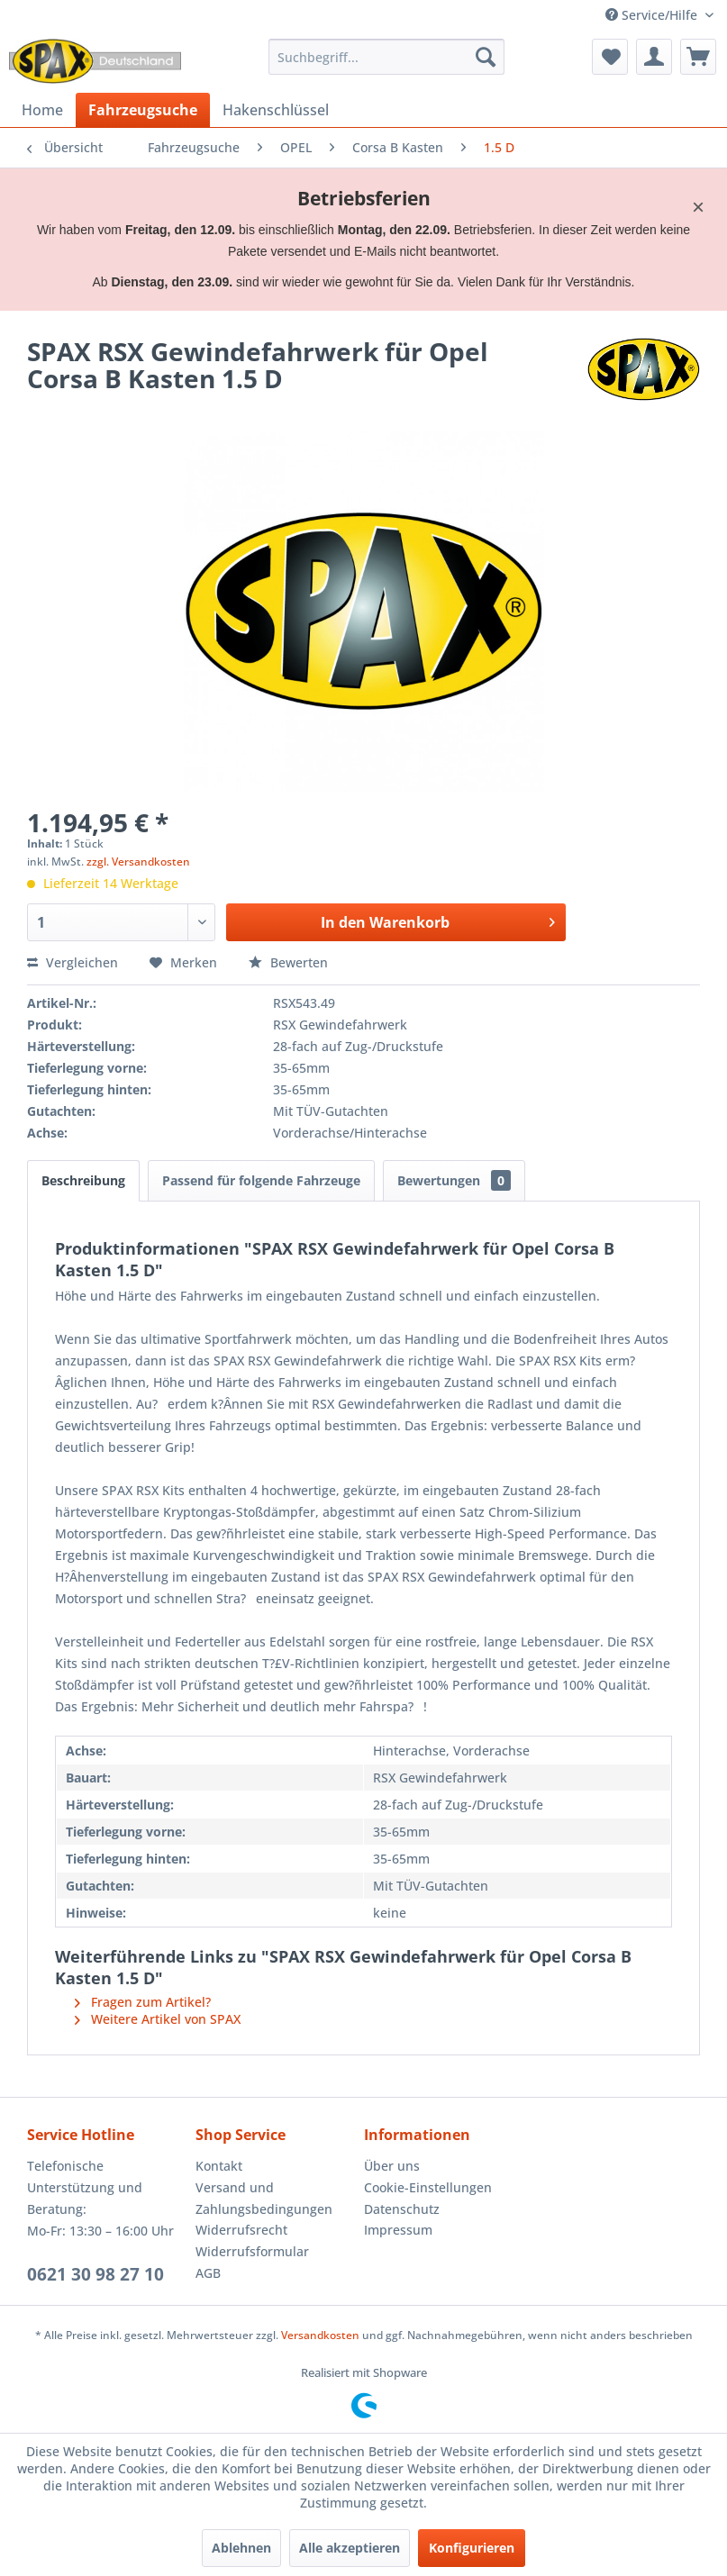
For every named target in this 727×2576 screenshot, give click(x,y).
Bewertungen (454, 1180)
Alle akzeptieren (349, 2547)
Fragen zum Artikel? (143, 2001)
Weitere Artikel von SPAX (158, 2018)
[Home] (42, 110)
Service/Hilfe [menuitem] (653, 14)
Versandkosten (320, 2335)
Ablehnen (241, 2547)
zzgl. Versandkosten (138, 861)
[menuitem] (386, 57)
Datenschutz (402, 2209)
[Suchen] (485, 57)
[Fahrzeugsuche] (143, 110)
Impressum (398, 2229)
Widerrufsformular (252, 2251)
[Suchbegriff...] (386, 57)
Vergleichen (72, 962)
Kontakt (218, 2165)
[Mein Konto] (654, 57)
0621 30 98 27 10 (95, 2274)
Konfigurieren (471, 2547)
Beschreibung (83, 1180)
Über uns (392, 2165)
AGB (208, 2272)
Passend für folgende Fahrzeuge (261, 1180)
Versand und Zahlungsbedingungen (263, 2198)
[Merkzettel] (610, 57)
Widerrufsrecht (241, 2229)
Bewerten (288, 962)
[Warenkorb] (698, 57)
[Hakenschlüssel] (275, 110)
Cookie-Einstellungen (428, 2187)
